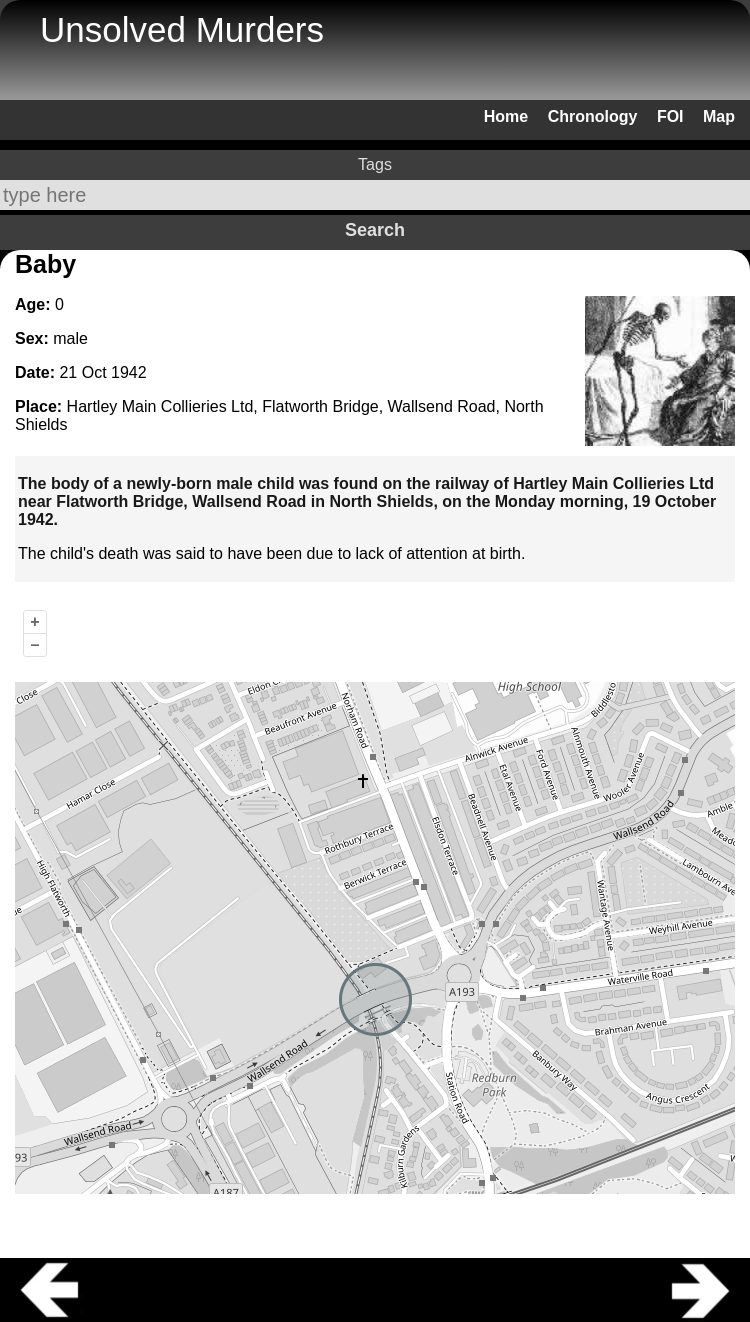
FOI (670, 116)
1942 (129, 372)
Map (719, 116)
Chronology (593, 116)
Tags (375, 164)
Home (506, 116)
